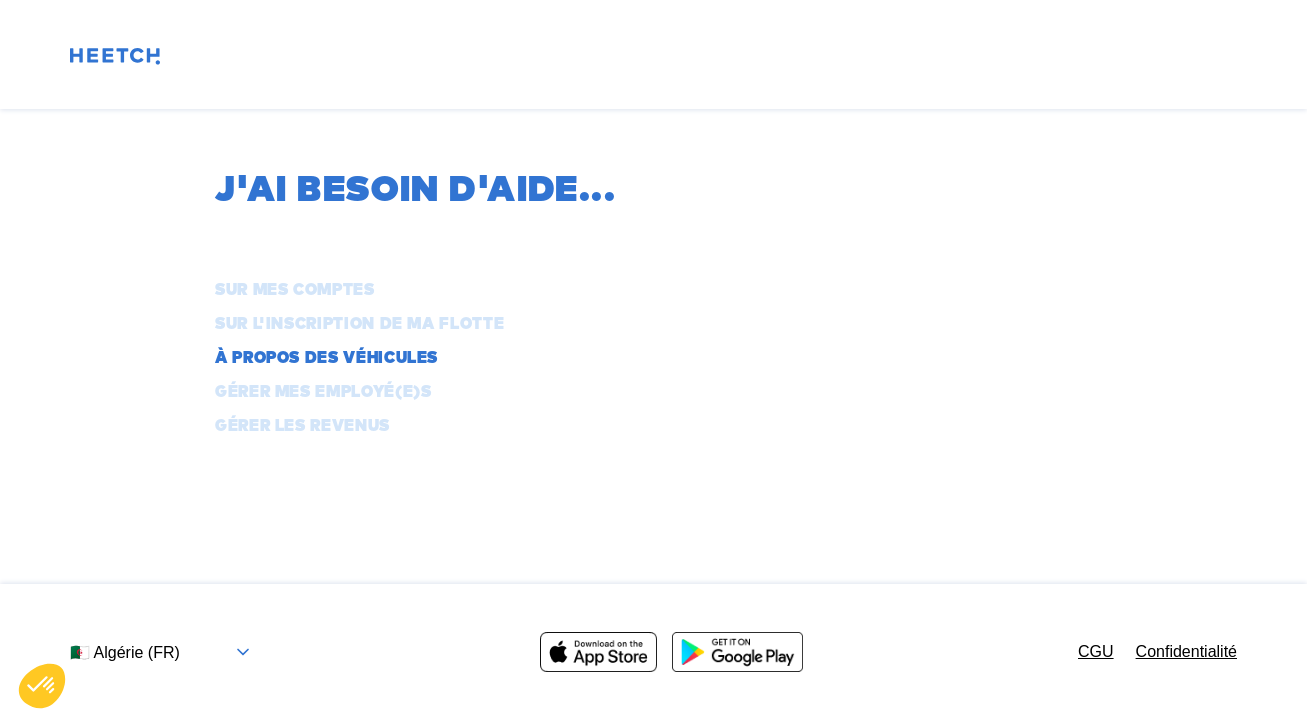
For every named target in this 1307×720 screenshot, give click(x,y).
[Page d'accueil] (115, 59)
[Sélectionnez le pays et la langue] (167, 652)
